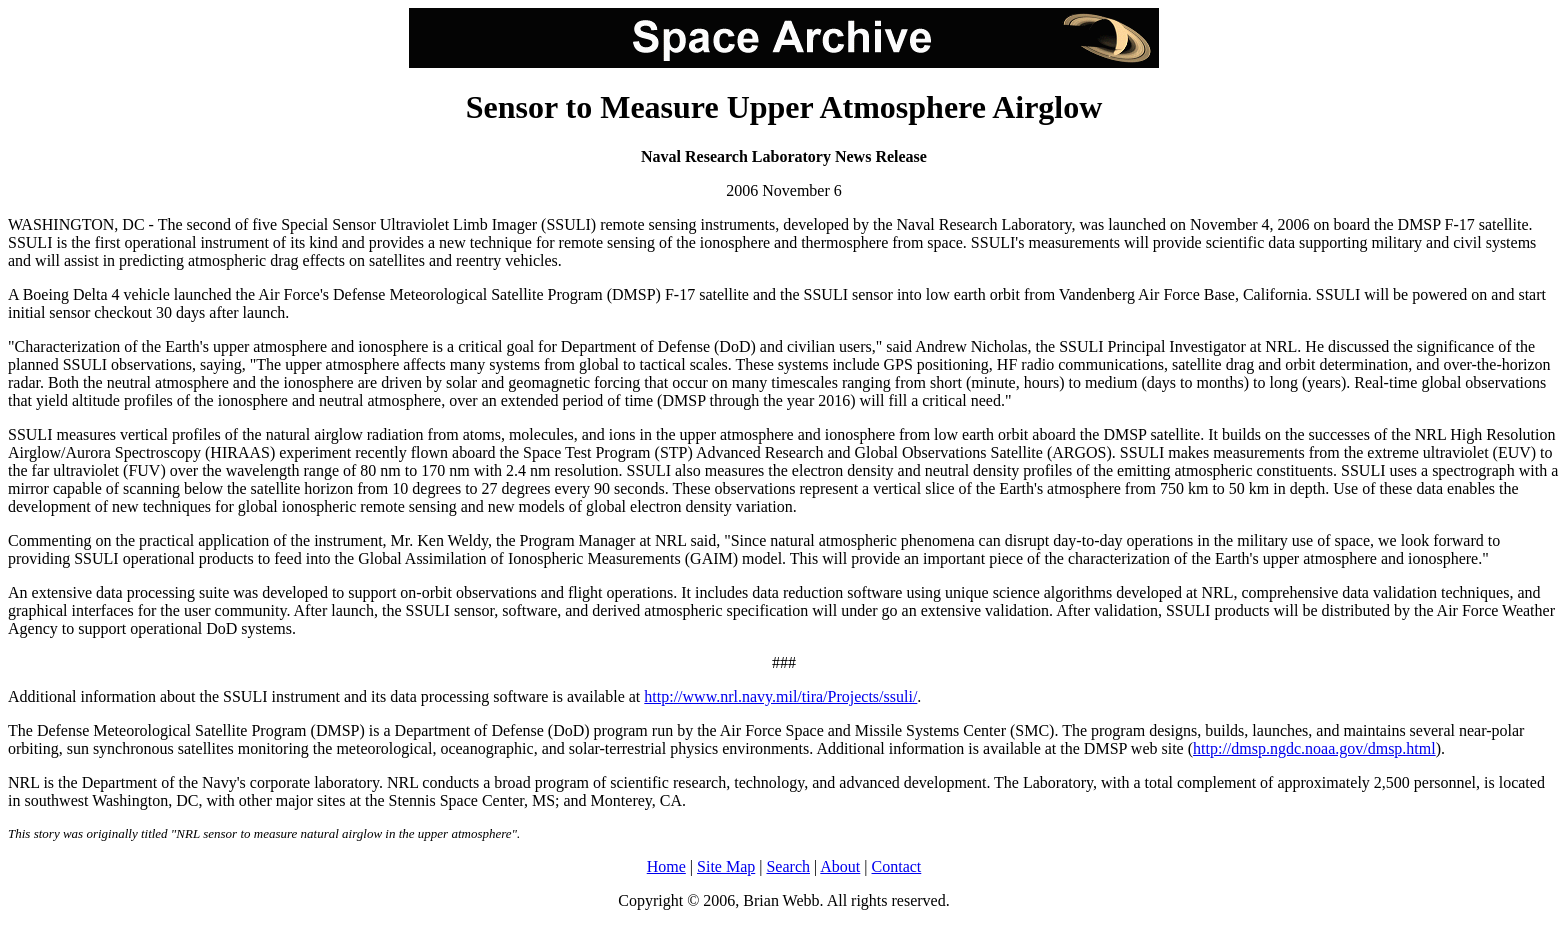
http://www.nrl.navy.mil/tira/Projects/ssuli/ (780, 696)
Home (666, 866)
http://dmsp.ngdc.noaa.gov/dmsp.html (1314, 748)
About (840, 866)
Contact (897, 866)
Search (788, 866)
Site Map (726, 866)
